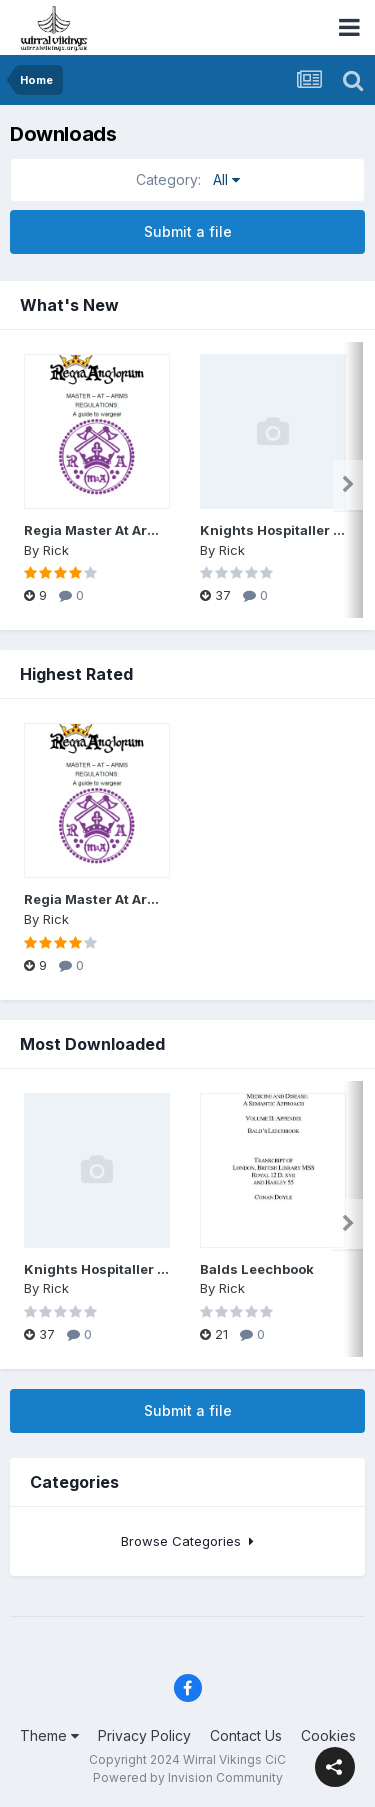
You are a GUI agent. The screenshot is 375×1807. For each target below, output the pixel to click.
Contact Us (246, 1735)
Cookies (328, 1735)
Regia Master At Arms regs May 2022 (148, 530)
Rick (56, 550)
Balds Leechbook (257, 1269)
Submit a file (188, 231)
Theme (49, 1735)
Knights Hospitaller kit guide (120, 1269)
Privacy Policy (144, 1735)
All (188, 179)
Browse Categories (187, 1541)
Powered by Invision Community (188, 1777)
